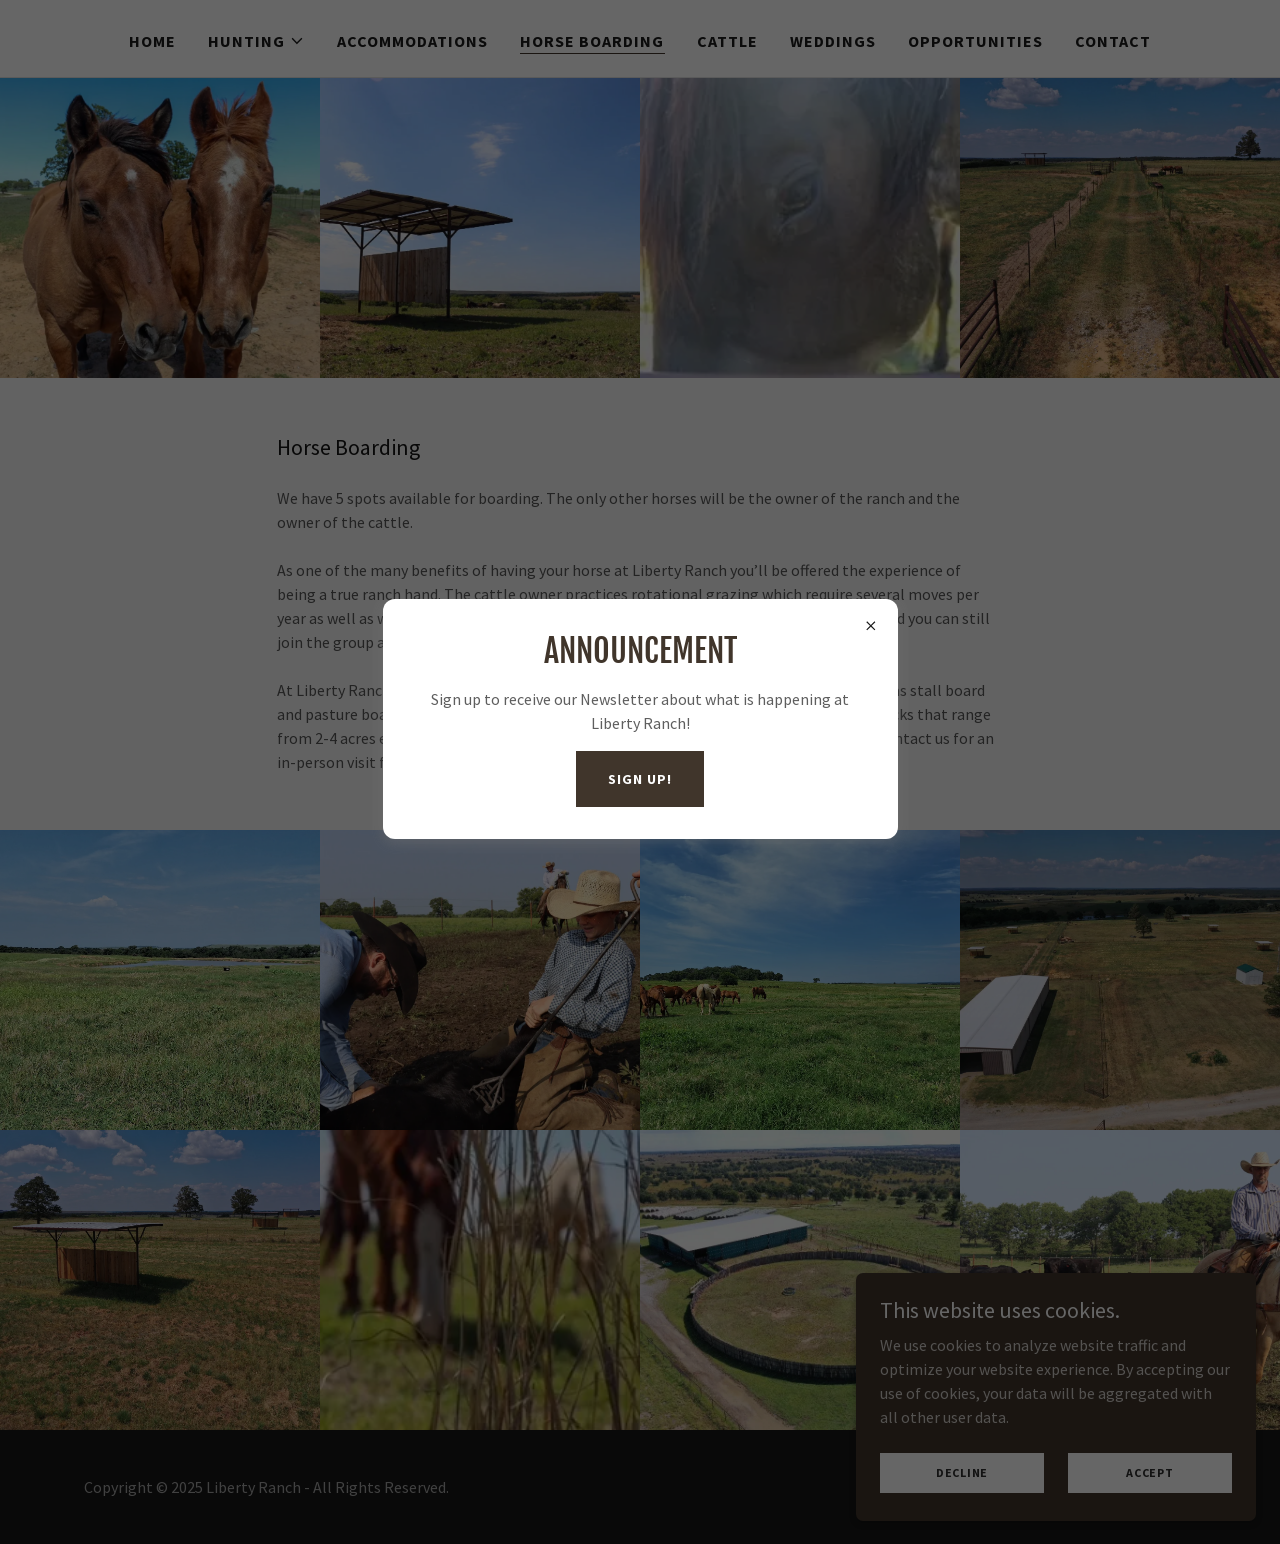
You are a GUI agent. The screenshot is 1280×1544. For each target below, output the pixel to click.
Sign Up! (639, 779)
